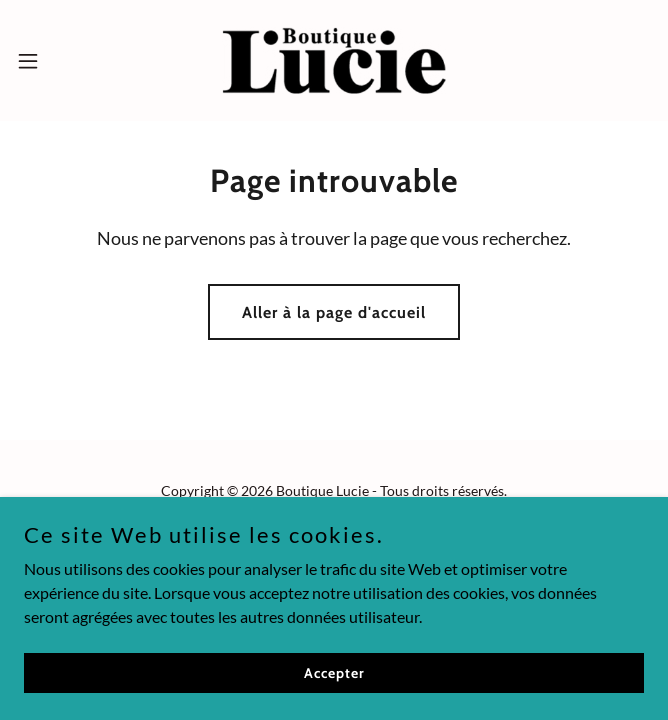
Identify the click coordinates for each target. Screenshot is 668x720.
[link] (334, 60)
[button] (57, 61)
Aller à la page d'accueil (334, 312)
